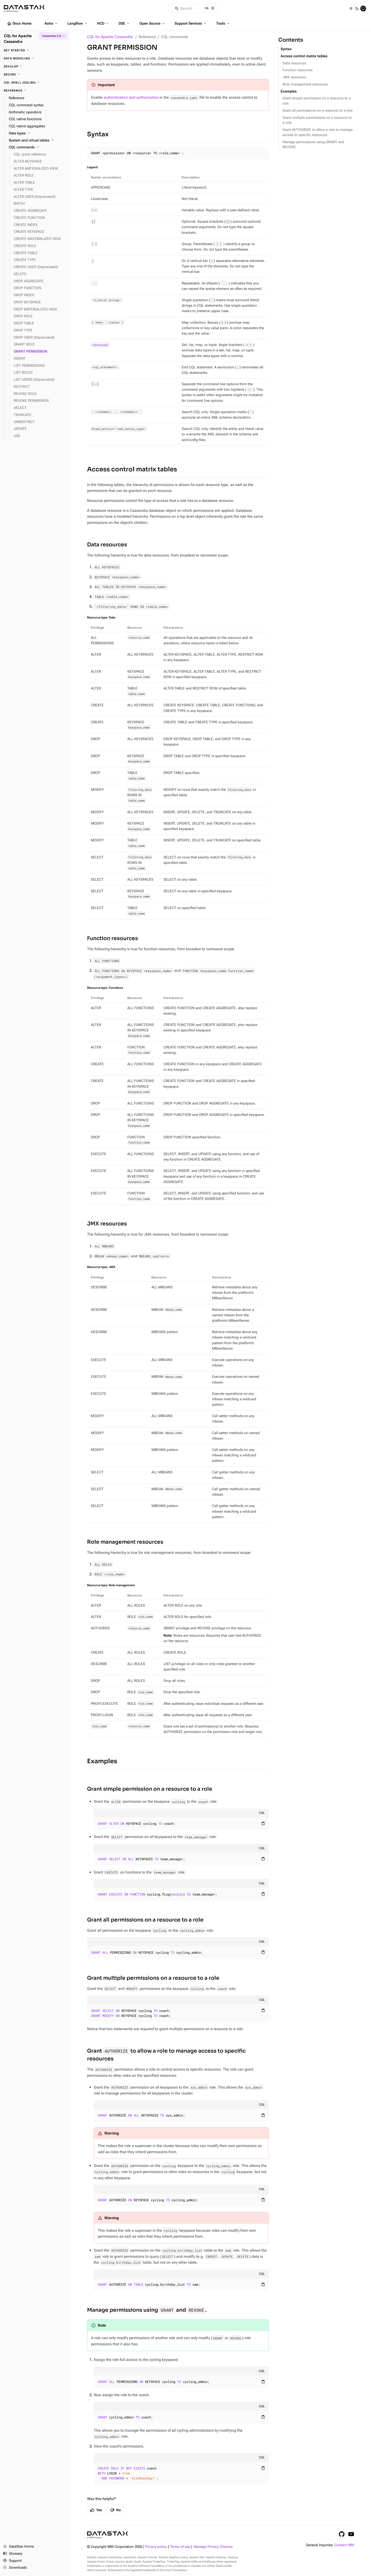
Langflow (77, 23)
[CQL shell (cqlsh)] (35, 83)
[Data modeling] (35, 58)
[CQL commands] (37, 147)
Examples (102, 1761)
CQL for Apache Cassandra (110, 37)
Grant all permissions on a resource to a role (145, 1920)
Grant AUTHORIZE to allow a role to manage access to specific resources (318, 132)
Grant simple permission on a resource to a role (149, 1789)
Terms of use (180, 2547)
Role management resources (125, 1542)
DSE (124, 23)
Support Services (191, 23)
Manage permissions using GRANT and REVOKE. (313, 144)
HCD (103, 23)
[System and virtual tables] (37, 140)
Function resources (112, 938)
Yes (96, 2510)
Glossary (12, 2553)
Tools (223, 23)
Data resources (107, 544)
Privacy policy (156, 2547)
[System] (363, 8)
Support (12, 2560)
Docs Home (19, 23)
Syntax (98, 134)
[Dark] (357, 8)
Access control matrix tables (132, 469)
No (115, 2510)
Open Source (152, 23)
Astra (51, 23)
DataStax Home (18, 2546)
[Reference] (35, 91)
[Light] (351, 8)
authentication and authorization (131, 97)
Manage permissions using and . (147, 2310)
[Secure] (35, 75)
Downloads (15, 2567)
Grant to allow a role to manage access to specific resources (166, 2054)
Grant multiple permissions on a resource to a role (153, 1978)
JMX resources (107, 1223)
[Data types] (37, 133)
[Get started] (35, 50)
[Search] (195, 8)
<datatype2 (100, 345)
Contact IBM (344, 2545)
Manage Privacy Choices (213, 2547)
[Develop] (35, 66)
